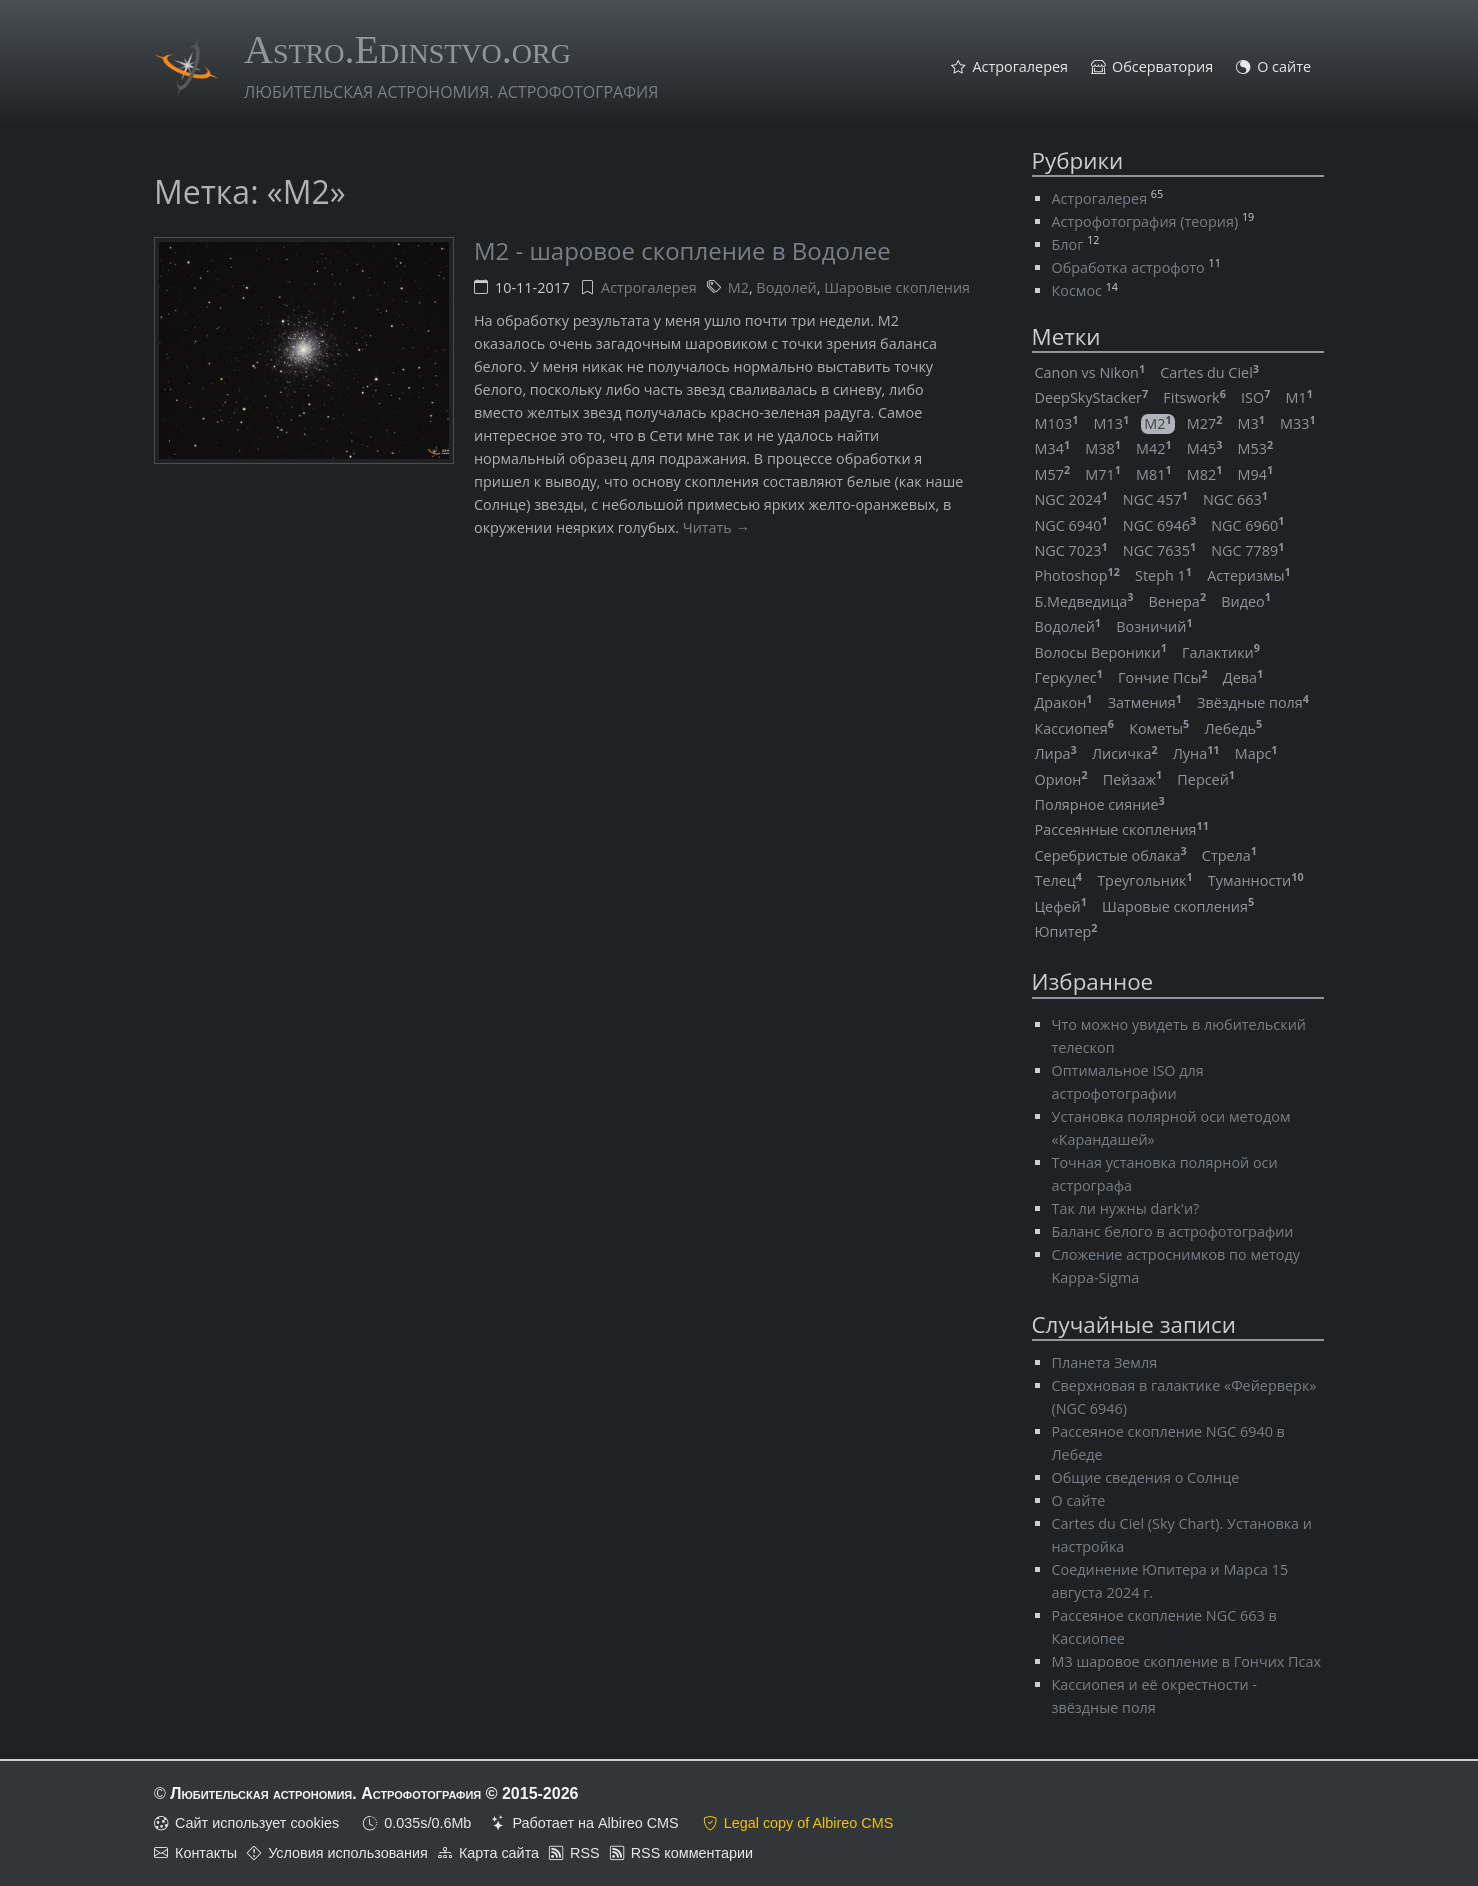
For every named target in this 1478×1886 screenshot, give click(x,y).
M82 (1205, 474)
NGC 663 (1235, 499)
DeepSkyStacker (1092, 397)
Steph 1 (1163, 575)
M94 (1256, 474)
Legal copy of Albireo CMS (809, 1823)
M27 (1205, 423)
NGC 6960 (1247, 525)
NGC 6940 (1071, 525)
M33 (1298, 423)
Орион (1061, 779)
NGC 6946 (1159, 525)
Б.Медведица (1084, 601)
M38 (1103, 448)
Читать (707, 527)
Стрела (1229, 855)
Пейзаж (1132, 779)
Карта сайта (499, 1853)
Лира (1056, 753)
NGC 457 (1155, 499)
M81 (1154, 474)
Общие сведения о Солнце (1146, 1477)
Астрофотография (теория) (1145, 221)
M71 (1103, 474)
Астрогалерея (1020, 67)
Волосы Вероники (1101, 652)
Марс (1256, 753)
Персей (1206, 779)
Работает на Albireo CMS (595, 1823)
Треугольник (1144, 880)
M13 (1111, 423)
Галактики (1221, 652)
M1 (1298, 397)
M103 (1057, 423)
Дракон (1064, 702)
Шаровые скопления (897, 287)
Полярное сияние (1100, 804)
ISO (1255, 397)
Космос (1077, 290)
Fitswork (1194, 397)
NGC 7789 (1247, 550)
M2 (738, 287)
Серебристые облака (1111, 855)
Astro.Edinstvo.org (407, 49)
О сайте (1284, 67)
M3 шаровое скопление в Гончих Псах (1187, 1661)
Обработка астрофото (1128, 267)
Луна (1196, 753)
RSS (585, 1853)
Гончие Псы (1163, 677)
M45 (1205, 448)
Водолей (786, 287)
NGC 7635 (1159, 550)
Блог (1068, 244)
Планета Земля (1105, 1362)
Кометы (1159, 728)
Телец (1059, 880)
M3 (1251, 423)
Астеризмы (1249, 575)
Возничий (1154, 626)
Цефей (1061, 906)
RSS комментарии (692, 1853)
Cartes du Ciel (1209, 372)
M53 (1256, 448)
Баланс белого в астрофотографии (1173, 1231)
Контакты (206, 1853)
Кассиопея (1075, 728)
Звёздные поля (1253, 702)
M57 (1053, 474)
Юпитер (1066, 931)
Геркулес (1069, 677)
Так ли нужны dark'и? (1126, 1208)
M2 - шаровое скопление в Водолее (682, 250)
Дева (1243, 677)
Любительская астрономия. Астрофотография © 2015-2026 (374, 1793)
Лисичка (1125, 753)
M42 (1154, 448)
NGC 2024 (1071, 499)
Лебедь (1233, 728)
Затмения (1145, 702)
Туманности (1256, 880)
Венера (1178, 601)
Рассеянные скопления (1122, 829)
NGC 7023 (1071, 550)
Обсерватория (1162, 67)
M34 (1053, 448)
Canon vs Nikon (1090, 372)
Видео (1246, 601)
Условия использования (348, 1853)
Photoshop (1077, 575)
